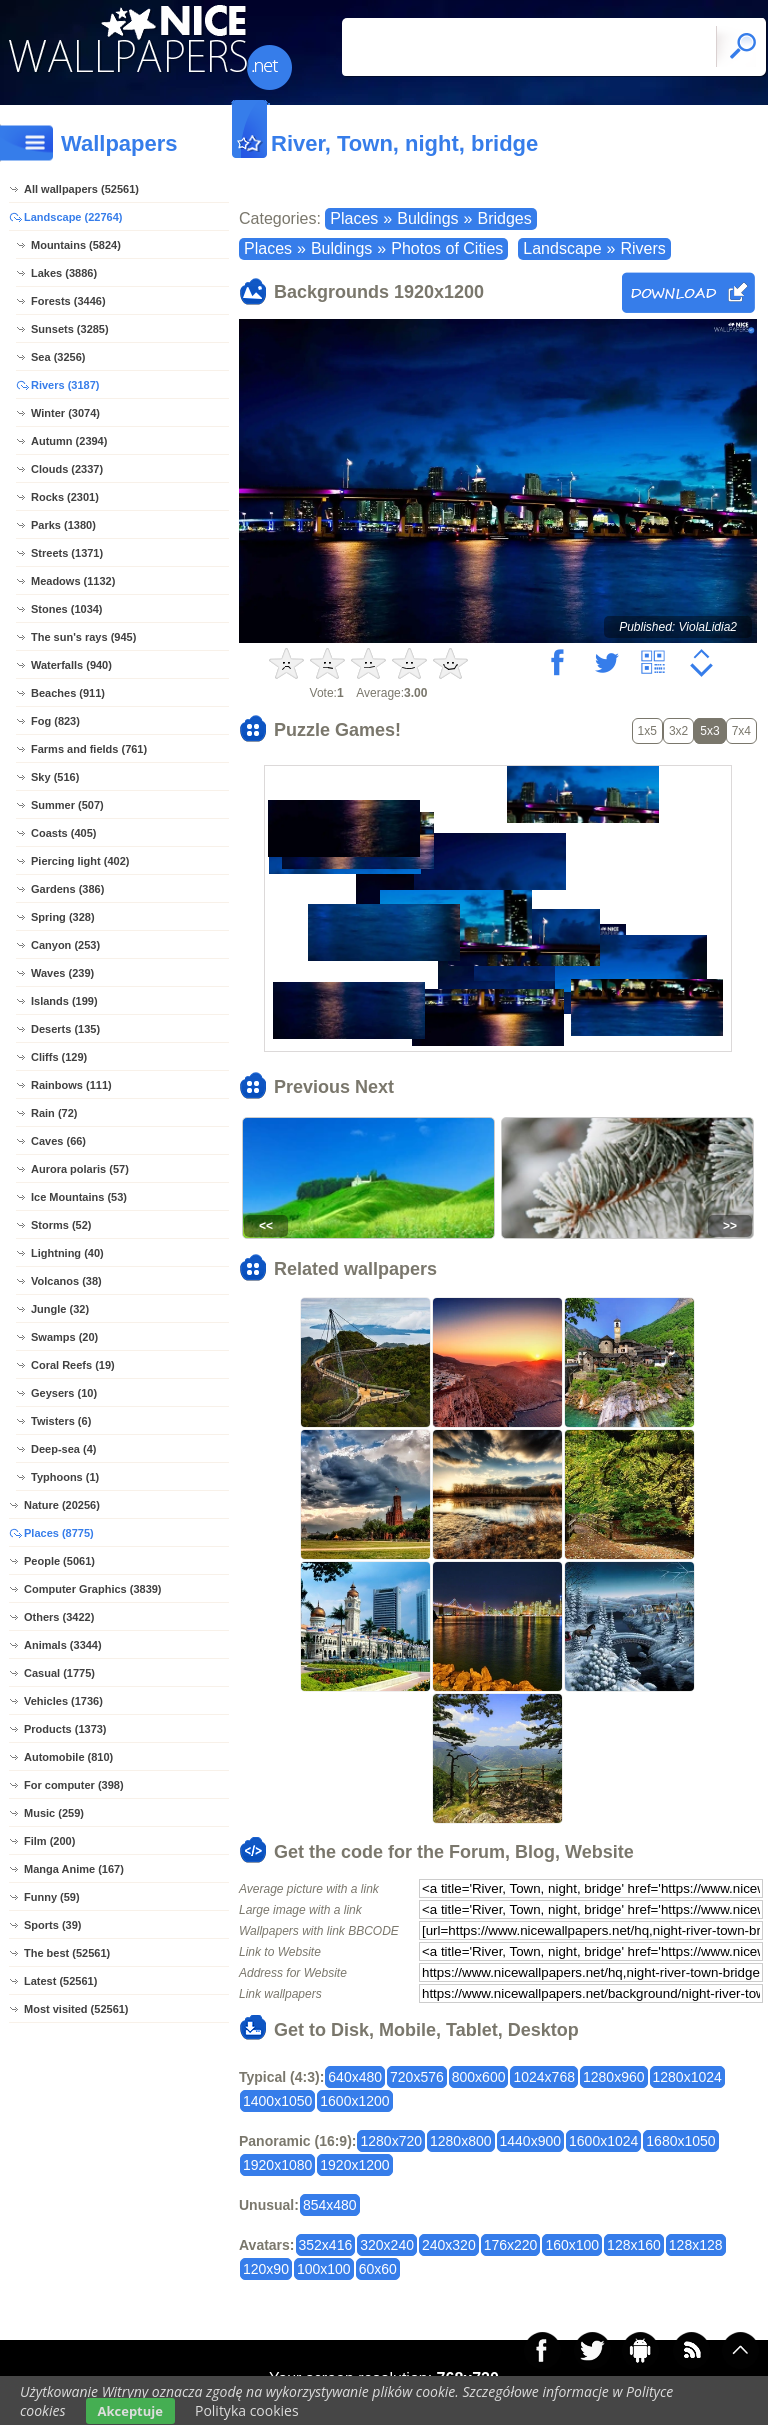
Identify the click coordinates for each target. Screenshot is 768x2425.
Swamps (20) (64, 1337)
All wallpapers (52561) (81, 189)
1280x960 (614, 2077)
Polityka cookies (247, 2410)
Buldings (427, 218)
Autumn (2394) (69, 441)
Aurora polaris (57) (80, 1169)
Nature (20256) (62, 1505)
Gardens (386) (67, 889)
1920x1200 (354, 2165)
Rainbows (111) (71, 1085)
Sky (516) (55, 777)
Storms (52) (61, 1225)
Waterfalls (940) (71, 665)
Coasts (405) (63, 833)
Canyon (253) (65, 945)
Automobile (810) (68, 1757)
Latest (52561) (60, 1981)
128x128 (696, 2245)
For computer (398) (74, 1785)
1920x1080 (277, 2165)
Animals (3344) (63, 1645)
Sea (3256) (58, 357)
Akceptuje (130, 2411)
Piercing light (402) (80, 861)
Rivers (642, 248)
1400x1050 (277, 2101)
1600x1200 (354, 2101)
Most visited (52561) (76, 2009)
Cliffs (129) (59, 1057)
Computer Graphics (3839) (93, 1589)
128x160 (634, 2245)
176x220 (511, 2245)
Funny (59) (52, 1897)
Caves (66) (58, 1141)
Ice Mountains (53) (79, 1197)
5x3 (709, 731)
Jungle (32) (60, 1309)
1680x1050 (680, 2141)
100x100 (324, 2269)
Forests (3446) (68, 301)
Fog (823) (55, 721)
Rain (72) (54, 1113)
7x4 (741, 731)
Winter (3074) (65, 413)
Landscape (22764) (73, 217)
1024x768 (544, 2077)
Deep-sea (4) (63, 1449)
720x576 (417, 2077)
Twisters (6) (61, 1421)
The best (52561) (67, 1953)
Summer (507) (67, 805)
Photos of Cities (447, 248)
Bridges (504, 218)
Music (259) (54, 1813)
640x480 (355, 2077)
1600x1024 (603, 2141)
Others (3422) (59, 1617)
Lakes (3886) (64, 273)
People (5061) (59, 1561)
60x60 (378, 2269)
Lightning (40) (67, 1253)
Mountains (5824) (76, 245)
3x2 (678, 731)
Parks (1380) (63, 525)
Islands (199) (64, 1001)
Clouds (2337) (67, 469)
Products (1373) (65, 1729)
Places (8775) (59, 1533)
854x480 (330, 2205)
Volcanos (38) (66, 1281)
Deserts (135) (65, 1029)
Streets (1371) (67, 553)
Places (354, 218)
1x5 (647, 731)
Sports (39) (52, 1925)
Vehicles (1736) (63, 1701)
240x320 (449, 2245)
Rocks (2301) (65, 497)
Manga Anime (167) (74, 1869)
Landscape (562, 248)
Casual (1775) (59, 1673)
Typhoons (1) (65, 1477)
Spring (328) (63, 917)
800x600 (479, 2077)
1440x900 (531, 2141)
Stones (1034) (67, 609)
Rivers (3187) (65, 385)
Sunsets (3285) (70, 329)
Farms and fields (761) (89, 749)
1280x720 (391, 2141)
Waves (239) (62, 973)
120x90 (266, 2269)
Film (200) (49, 1841)
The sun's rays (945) (83, 637)
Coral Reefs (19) (73, 1365)
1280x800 (461, 2141)
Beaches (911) (68, 693)
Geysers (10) (64, 1393)
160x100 (572, 2245)
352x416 (326, 2245)
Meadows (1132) (73, 581)
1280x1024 (687, 2077)
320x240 (387, 2245)
